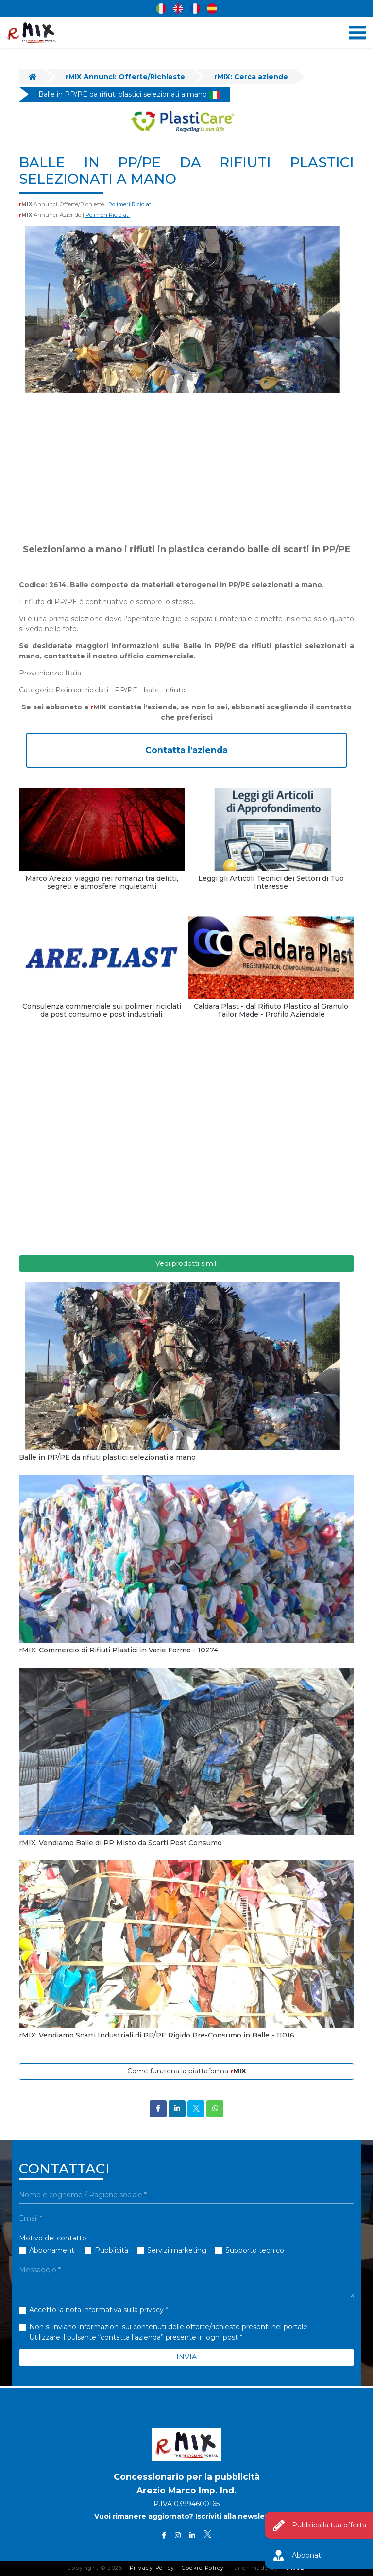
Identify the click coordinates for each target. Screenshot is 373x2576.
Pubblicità (111, 2250)
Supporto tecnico (254, 2250)
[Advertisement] (186, 468)
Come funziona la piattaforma (186, 2071)
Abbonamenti (52, 2250)
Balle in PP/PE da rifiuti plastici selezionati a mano (129, 94)
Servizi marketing (176, 2250)
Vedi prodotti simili (186, 1263)
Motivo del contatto (52, 2238)
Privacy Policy (152, 2568)
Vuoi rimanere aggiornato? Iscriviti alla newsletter (186, 2516)
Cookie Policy (203, 2568)
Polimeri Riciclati (130, 204)
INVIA (186, 2357)
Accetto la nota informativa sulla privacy (96, 2310)
